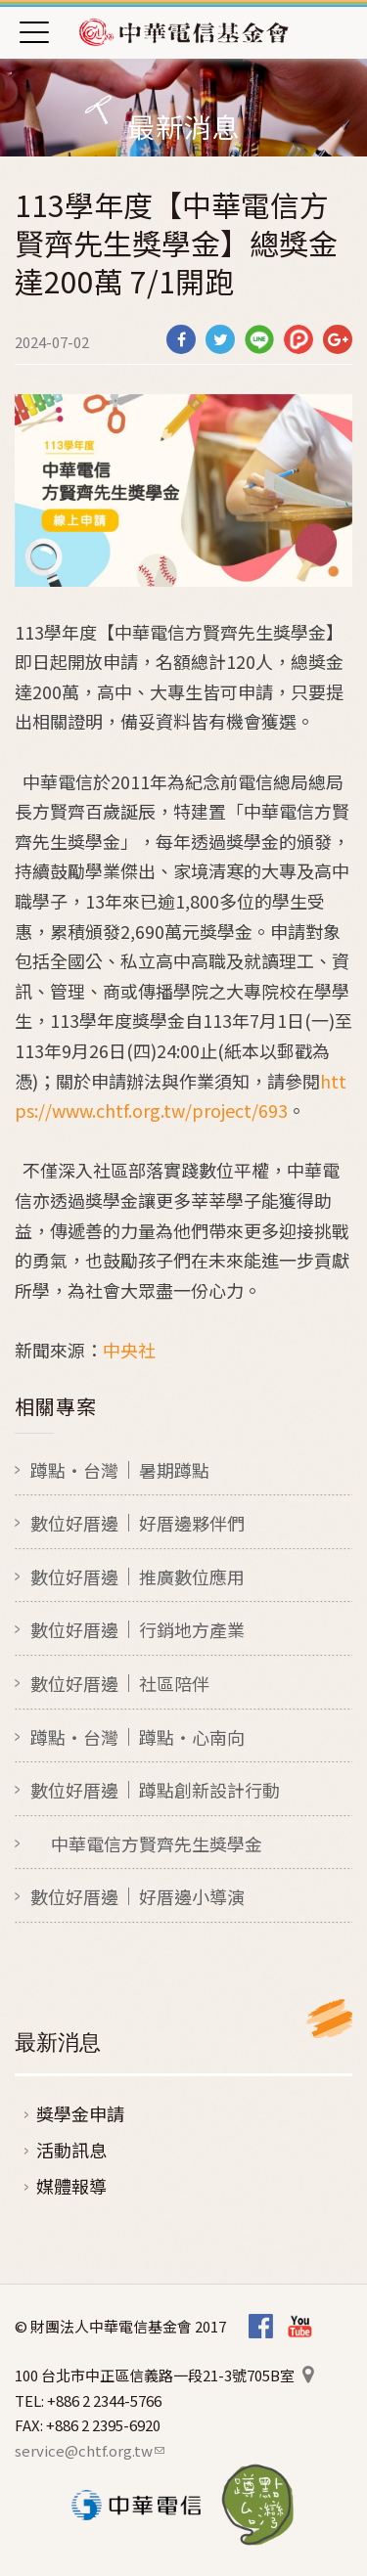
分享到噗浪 (298, 339)
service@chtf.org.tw (89, 2450)
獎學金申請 (80, 2113)
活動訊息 (71, 2149)
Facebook (261, 2327)
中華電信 (136, 2505)
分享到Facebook (181, 339)
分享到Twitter (220, 339)
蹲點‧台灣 (258, 2505)
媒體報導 (71, 2185)
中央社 (129, 1349)
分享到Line (259, 339)
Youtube (300, 2327)
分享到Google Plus (337, 339)
